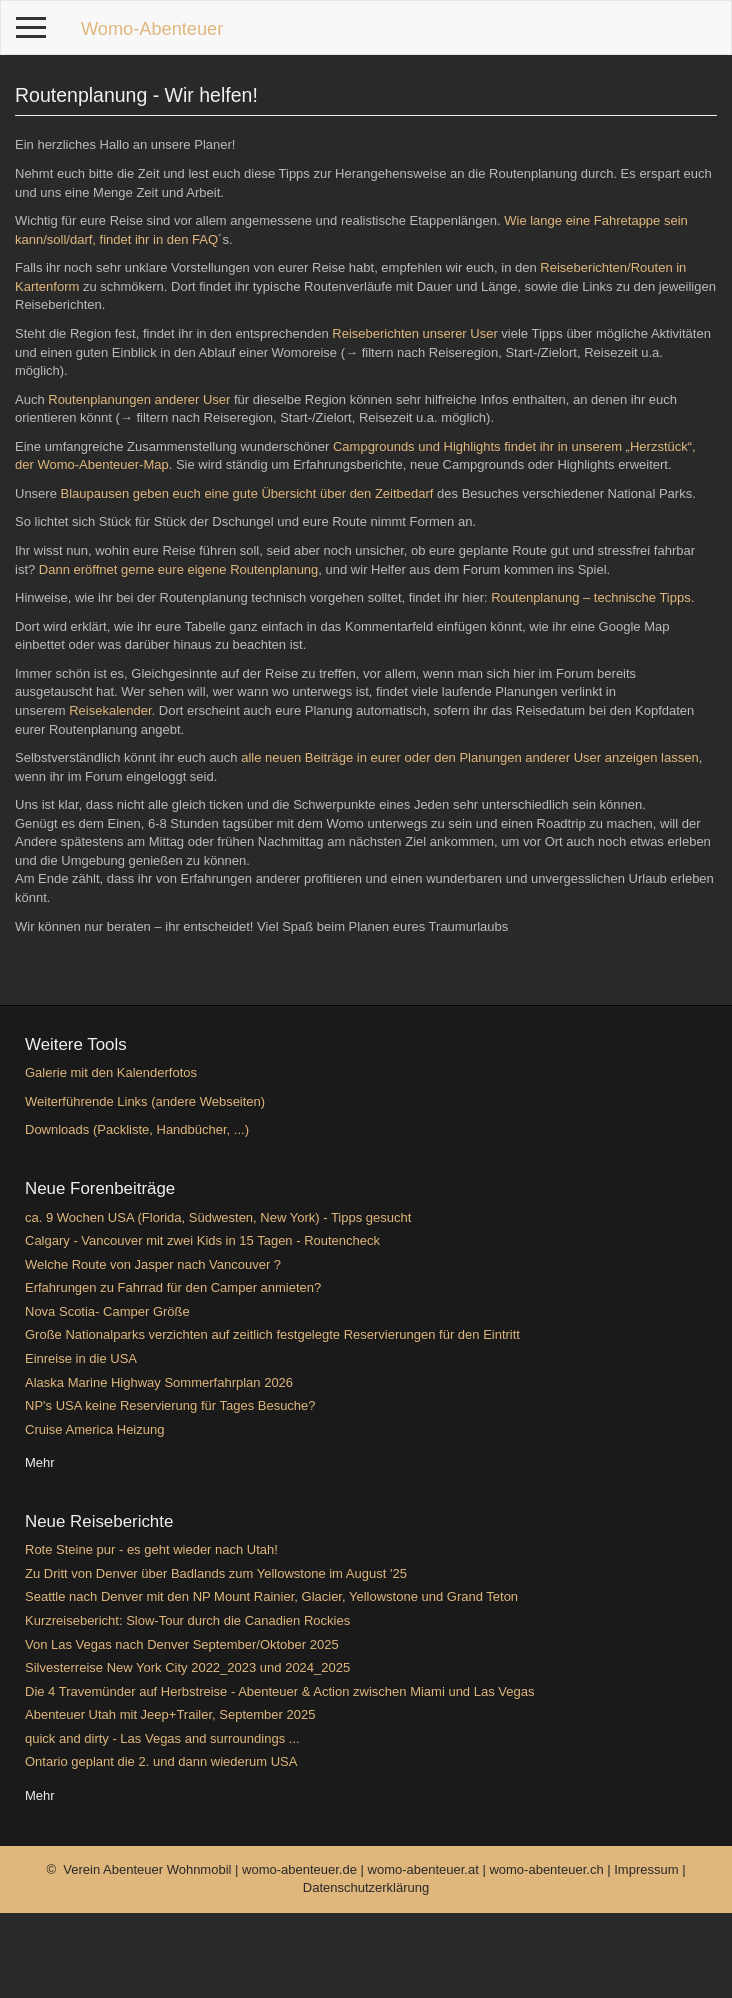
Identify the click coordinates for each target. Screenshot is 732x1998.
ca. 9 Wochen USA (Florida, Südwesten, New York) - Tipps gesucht (218, 1217)
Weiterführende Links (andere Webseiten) (145, 1101)
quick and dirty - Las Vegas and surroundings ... (162, 1738)
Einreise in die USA (81, 1358)
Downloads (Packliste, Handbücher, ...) (137, 1129)
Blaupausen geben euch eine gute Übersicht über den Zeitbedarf (247, 493)
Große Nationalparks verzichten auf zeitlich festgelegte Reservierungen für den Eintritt (272, 1334)
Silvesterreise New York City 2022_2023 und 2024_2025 (187, 1667)
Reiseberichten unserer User (414, 333)
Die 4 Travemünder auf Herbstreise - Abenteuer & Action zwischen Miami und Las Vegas (279, 1691)
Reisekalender (110, 710)
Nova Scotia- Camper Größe (107, 1311)
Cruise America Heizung (94, 1429)
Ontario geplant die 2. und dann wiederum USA (161, 1761)
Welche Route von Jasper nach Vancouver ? (153, 1264)
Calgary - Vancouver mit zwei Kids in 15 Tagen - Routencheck (202, 1240)
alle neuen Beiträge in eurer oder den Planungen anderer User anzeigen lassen (469, 757)
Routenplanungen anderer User (139, 399)
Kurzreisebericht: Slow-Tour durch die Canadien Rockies (187, 1620)
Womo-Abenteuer (152, 29)
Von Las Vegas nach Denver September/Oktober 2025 (182, 1644)
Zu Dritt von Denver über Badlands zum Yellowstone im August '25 (216, 1573)
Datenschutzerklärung (366, 1887)
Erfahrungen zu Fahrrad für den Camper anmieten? (173, 1287)
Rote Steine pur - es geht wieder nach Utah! (151, 1549)
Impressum (648, 1869)
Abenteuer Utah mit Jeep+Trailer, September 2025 (170, 1714)
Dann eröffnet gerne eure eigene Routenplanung (178, 569)
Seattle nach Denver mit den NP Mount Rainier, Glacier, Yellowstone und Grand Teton (271, 1596)
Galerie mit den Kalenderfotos (111, 1072)
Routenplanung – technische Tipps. (592, 597)
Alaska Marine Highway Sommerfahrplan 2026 (159, 1382)
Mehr (40, 1462)
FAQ (203, 239)
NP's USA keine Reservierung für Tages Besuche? (170, 1405)
